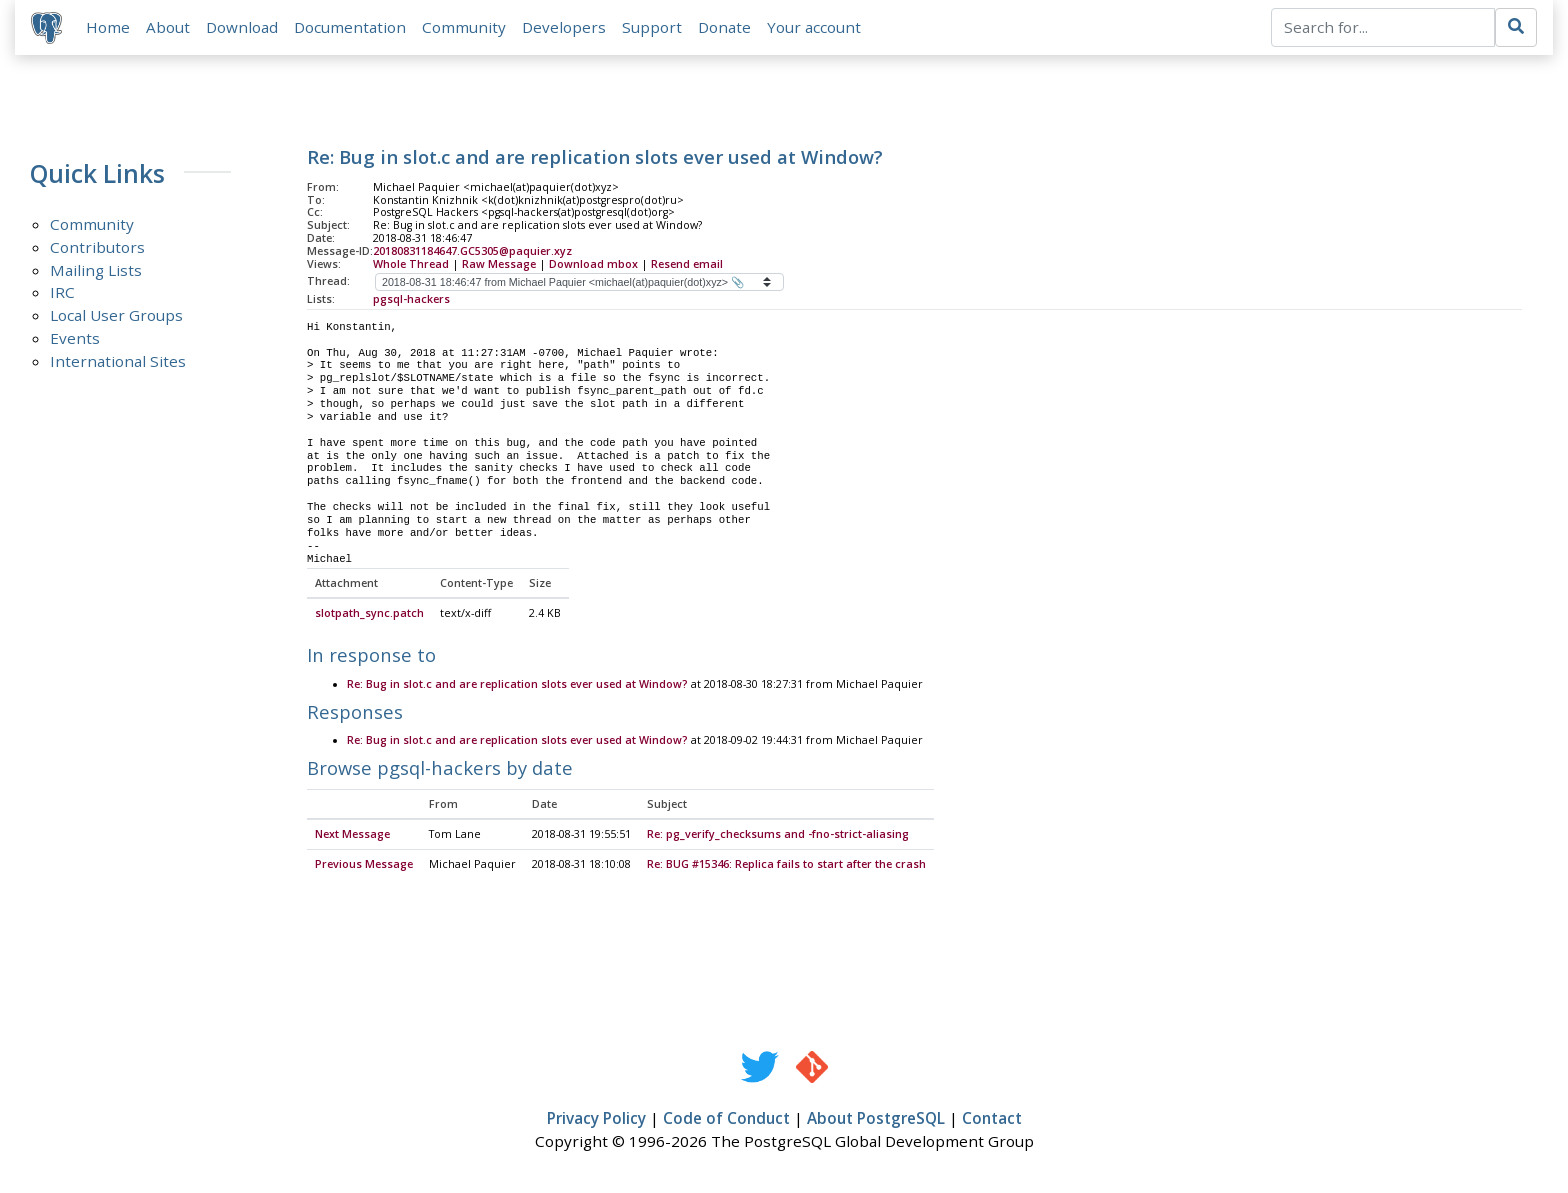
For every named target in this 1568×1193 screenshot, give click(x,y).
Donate (724, 27)
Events (75, 339)
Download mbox (593, 264)
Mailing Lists (96, 270)
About (168, 27)
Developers (564, 27)
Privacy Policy (596, 1120)
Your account (814, 27)
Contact (992, 1120)
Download (242, 27)
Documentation (350, 27)
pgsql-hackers (411, 299)
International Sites (118, 362)
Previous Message (364, 866)
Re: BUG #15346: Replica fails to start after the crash (786, 866)
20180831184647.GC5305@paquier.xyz (472, 251)
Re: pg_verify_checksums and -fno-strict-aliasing (778, 836)
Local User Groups (116, 316)
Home (108, 27)
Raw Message (499, 264)
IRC (62, 293)
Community (464, 27)
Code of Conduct (726, 1120)
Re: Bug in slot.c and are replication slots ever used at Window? (517, 685)
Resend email (687, 264)
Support (652, 27)
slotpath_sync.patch (369, 615)
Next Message (352, 836)
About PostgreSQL (876, 1120)
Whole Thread (411, 264)
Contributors (97, 247)
